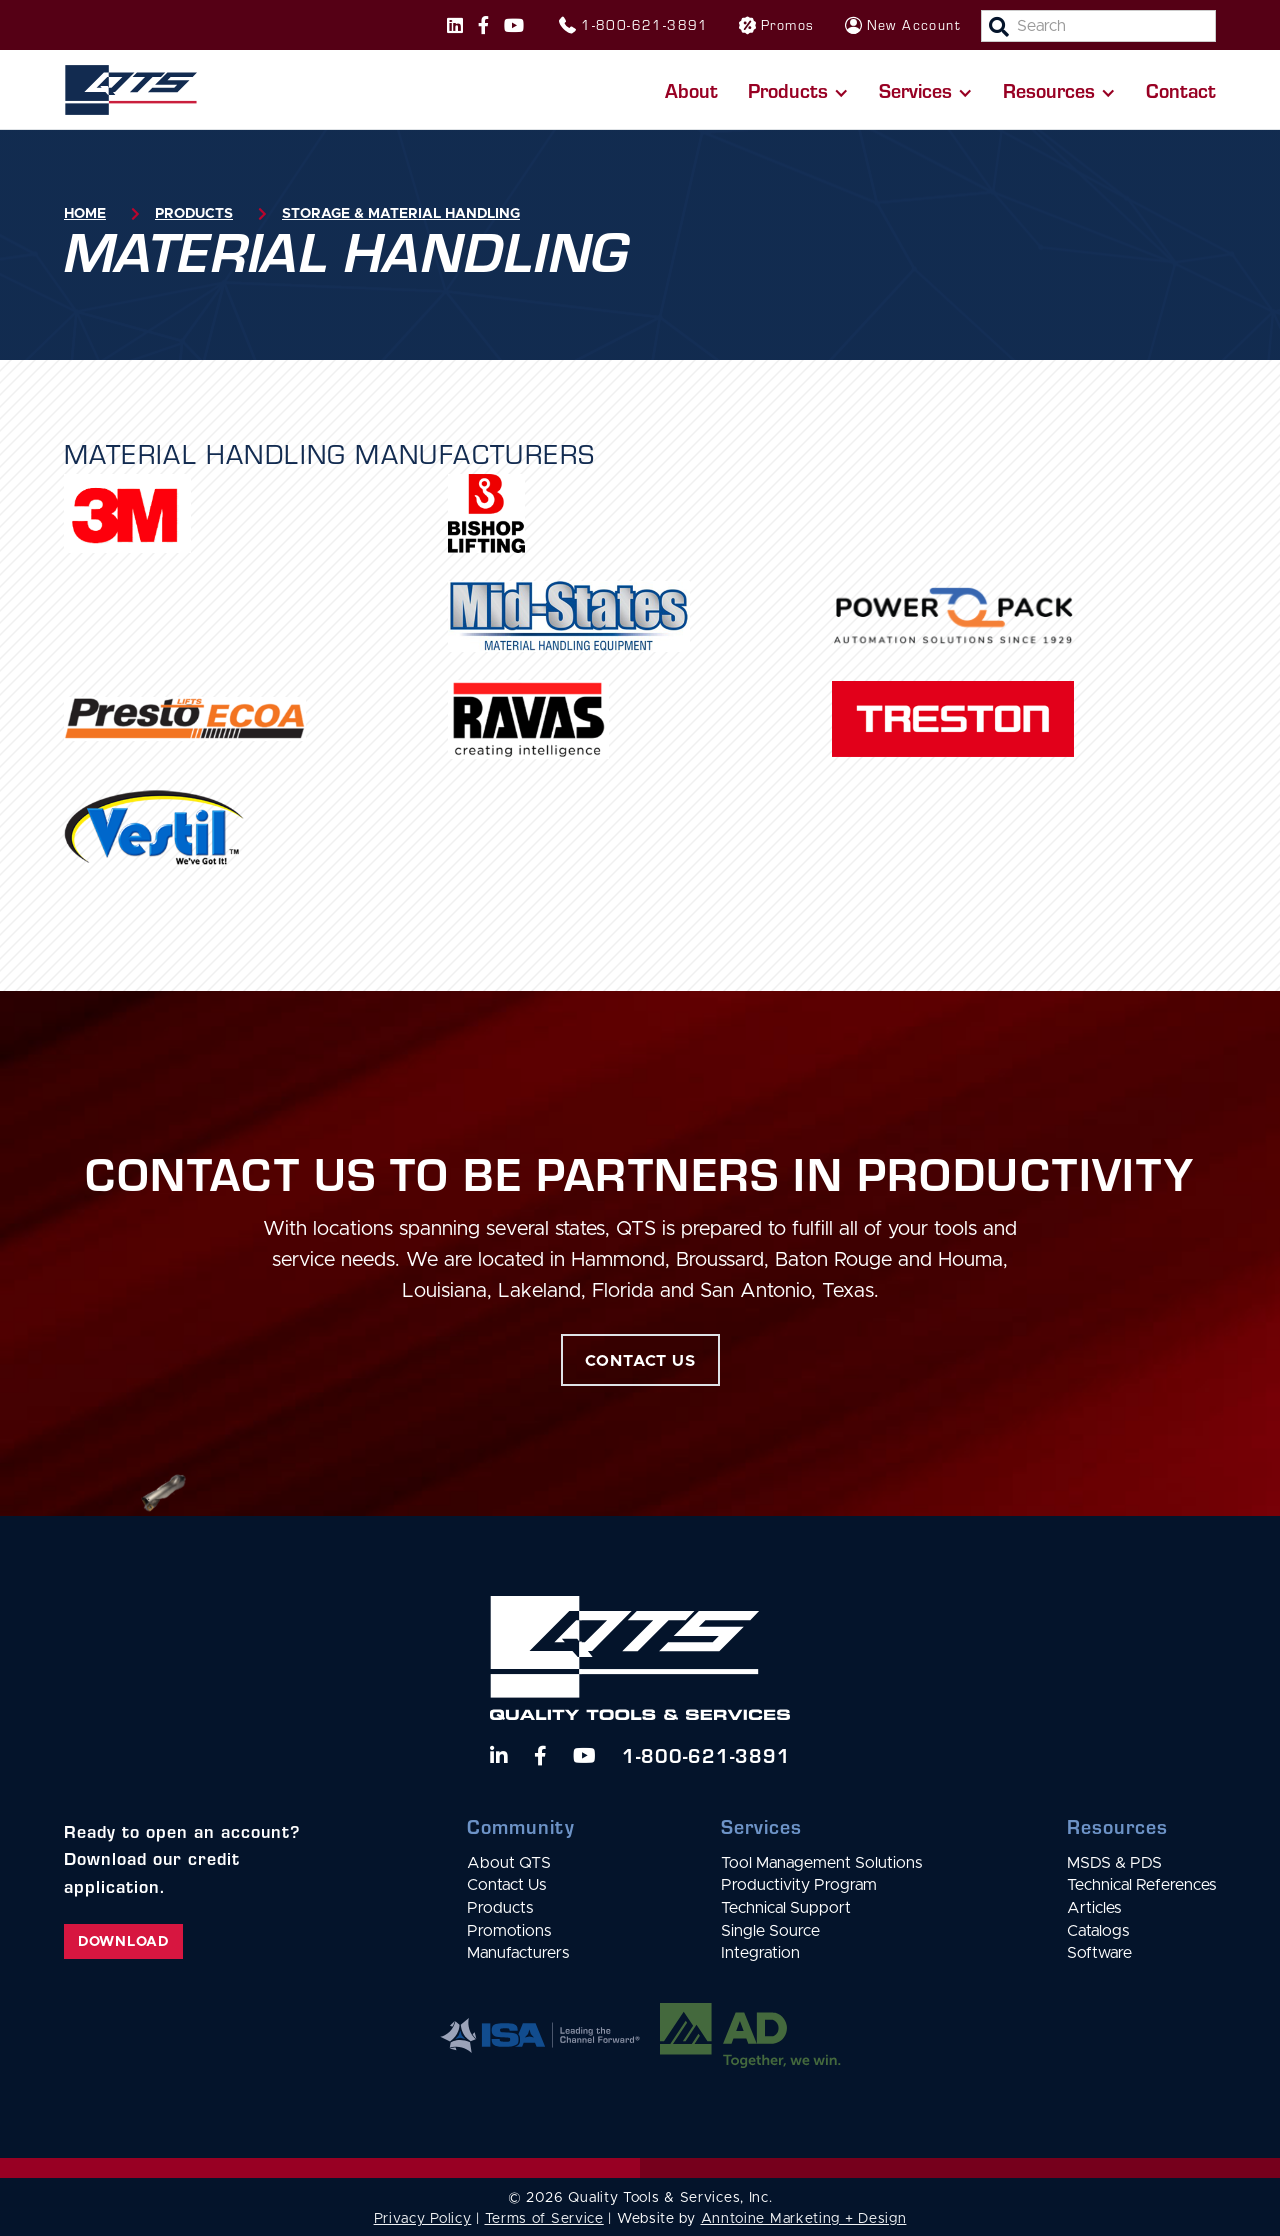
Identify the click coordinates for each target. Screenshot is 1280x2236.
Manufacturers (518, 1953)
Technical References (1141, 1885)
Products (194, 214)
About (691, 89)
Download (123, 1942)
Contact (1181, 89)
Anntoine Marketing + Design (804, 2219)
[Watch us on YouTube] (584, 1756)
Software (1099, 1953)
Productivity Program (799, 1885)
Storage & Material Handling (401, 214)
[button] (798, 90)
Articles (1094, 1908)
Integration (760, 1953)
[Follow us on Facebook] (483, 25)
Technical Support (786, 1908)
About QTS (509, 1863)
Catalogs (1098, 1931)
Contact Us (506, 1885)
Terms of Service (544, 2219)
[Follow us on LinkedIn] (499, 1756)
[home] (130, 90)
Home (85, 214)
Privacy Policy (423, 2219)
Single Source (770, 1931)
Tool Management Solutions (821, 1863)
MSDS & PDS (1114, 1863)
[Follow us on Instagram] (455, 25)
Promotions (509, 1931)
